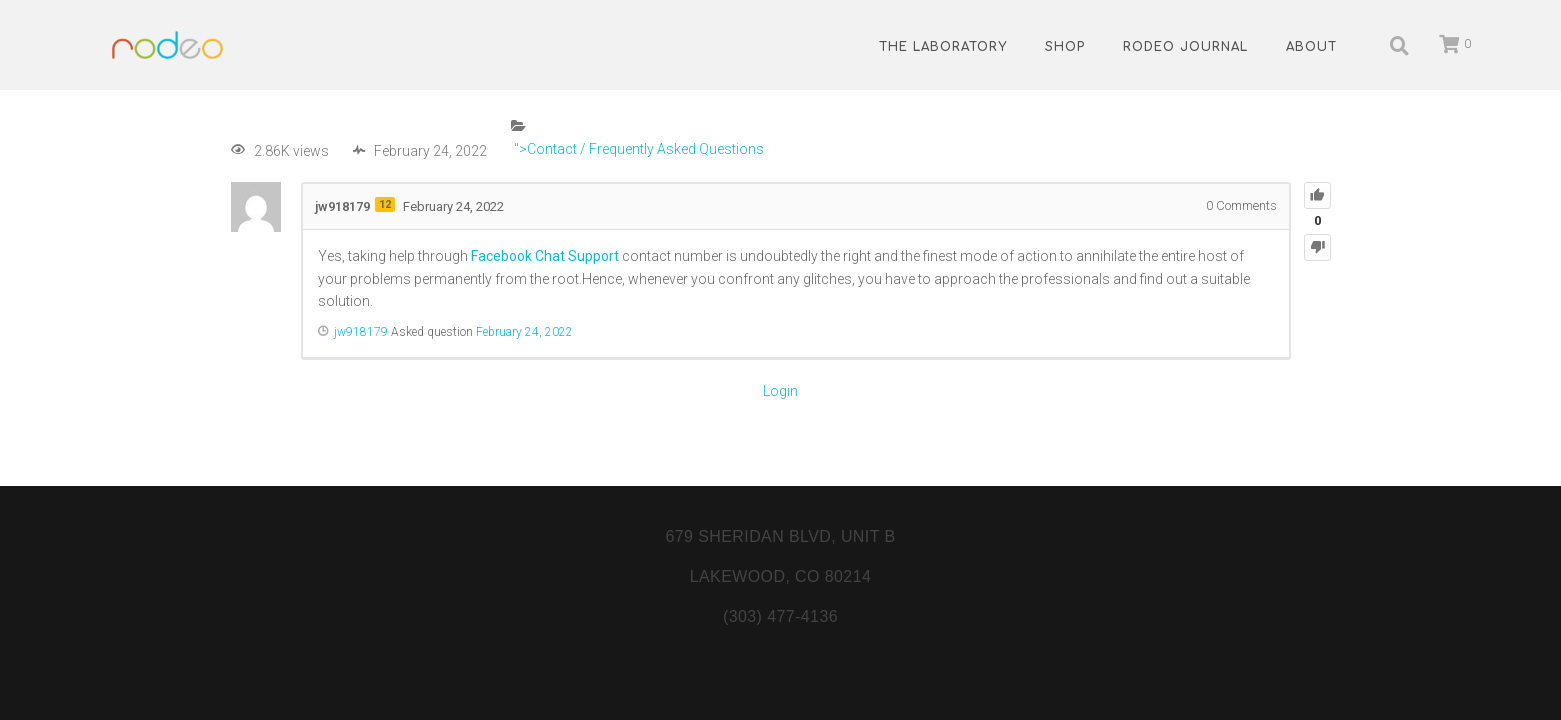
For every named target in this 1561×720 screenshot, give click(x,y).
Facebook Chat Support (545, 256)
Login (780, 391)
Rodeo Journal (1185, 47)
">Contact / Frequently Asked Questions (637, 149)
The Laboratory (943, 47)
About (1311, 47)
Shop (1065, 47)
